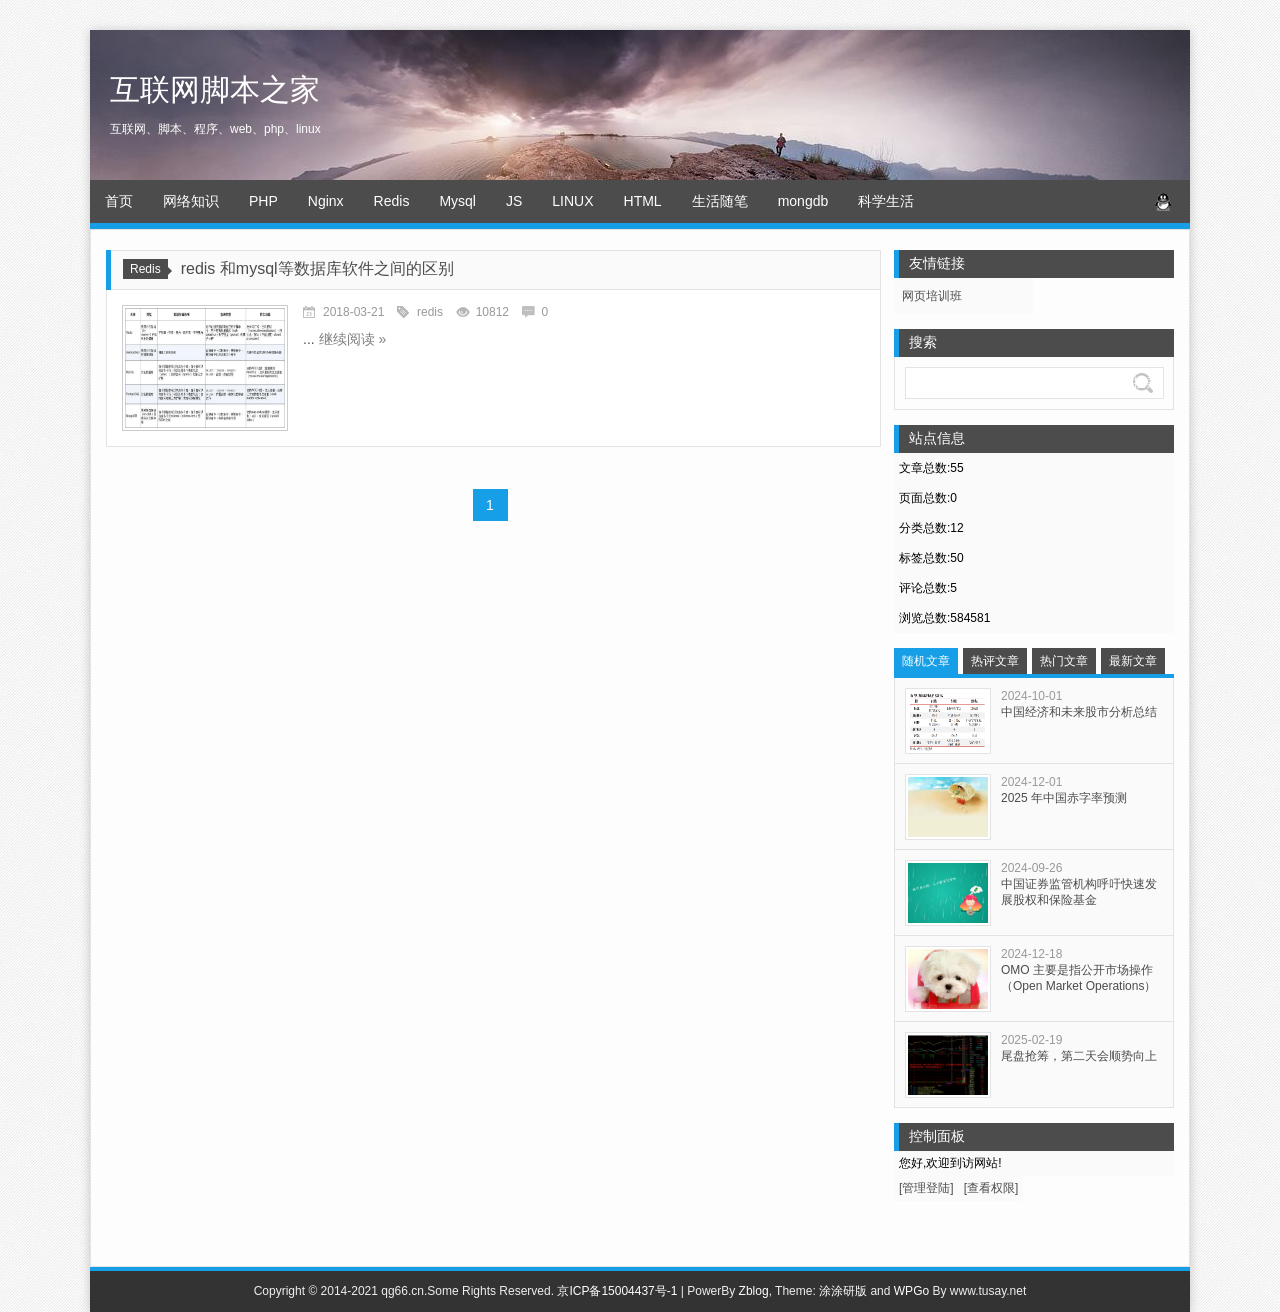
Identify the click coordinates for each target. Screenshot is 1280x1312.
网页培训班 (932, 296)
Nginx (326, 201)
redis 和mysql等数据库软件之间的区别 (317, 268)
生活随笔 (720, 201)
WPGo (911, 1291)
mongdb (803, 201)
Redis (392, 201)
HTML (643, 201)
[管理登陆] (926, 1188)
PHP (263, 201)
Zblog (754, 1291)
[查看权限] (991, 1188)
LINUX (572, 201)
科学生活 (886, 201)
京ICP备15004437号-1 (617, 1291)
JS (514, 201)
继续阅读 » (353, 339)
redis (430, 312)
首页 (119, 201)
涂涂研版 (843, 1291)
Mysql (457, 201)
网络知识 (191, 201)
